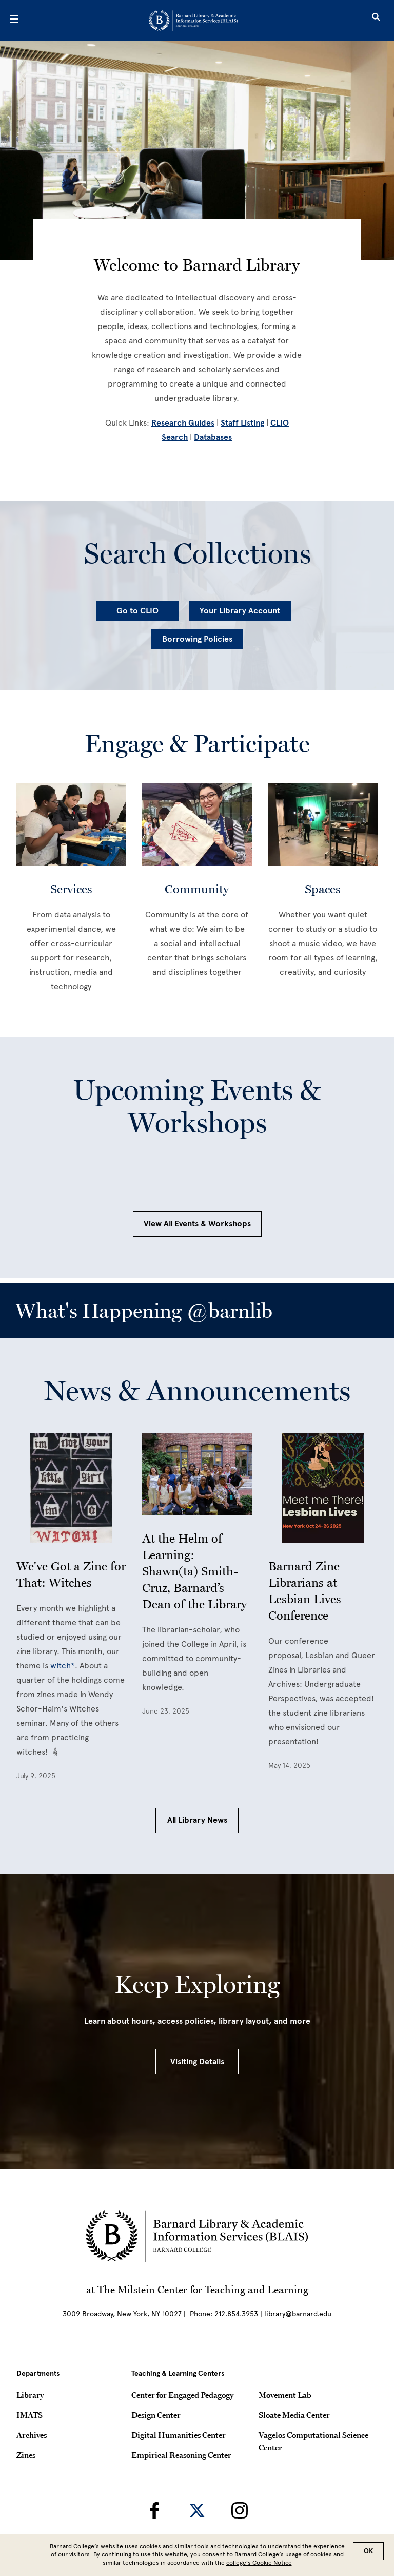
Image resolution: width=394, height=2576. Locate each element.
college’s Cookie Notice (259, 2562)
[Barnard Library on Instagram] (239, 2510)
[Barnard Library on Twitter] (197, 2510)
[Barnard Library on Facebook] (154, 2510)
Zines (25, 2455)
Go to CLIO (137, 611)
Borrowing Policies (197, 639)
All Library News (197, 1820)
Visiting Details (197, 2061)
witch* (62, 1665)
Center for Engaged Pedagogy (182, 2395)
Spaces (323, 888)
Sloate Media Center (294, 2415)
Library (30, 2395)
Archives (31, 2435)
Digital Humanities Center (178, 2435)
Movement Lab (285, 2395)
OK (368, 2551)
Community (197, 888)
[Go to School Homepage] (193, 20)
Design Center (156, 2415)
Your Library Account (240, 611)
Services (71, 888)
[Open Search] (376, 20)
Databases (213, 437)
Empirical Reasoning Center (181, 2455)
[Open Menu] (14, 20)
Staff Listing (242, 423)
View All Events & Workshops (197, 1224)
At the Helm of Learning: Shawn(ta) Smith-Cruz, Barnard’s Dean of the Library (194, 1571)
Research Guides (182, 423)
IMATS (29, 2415)
